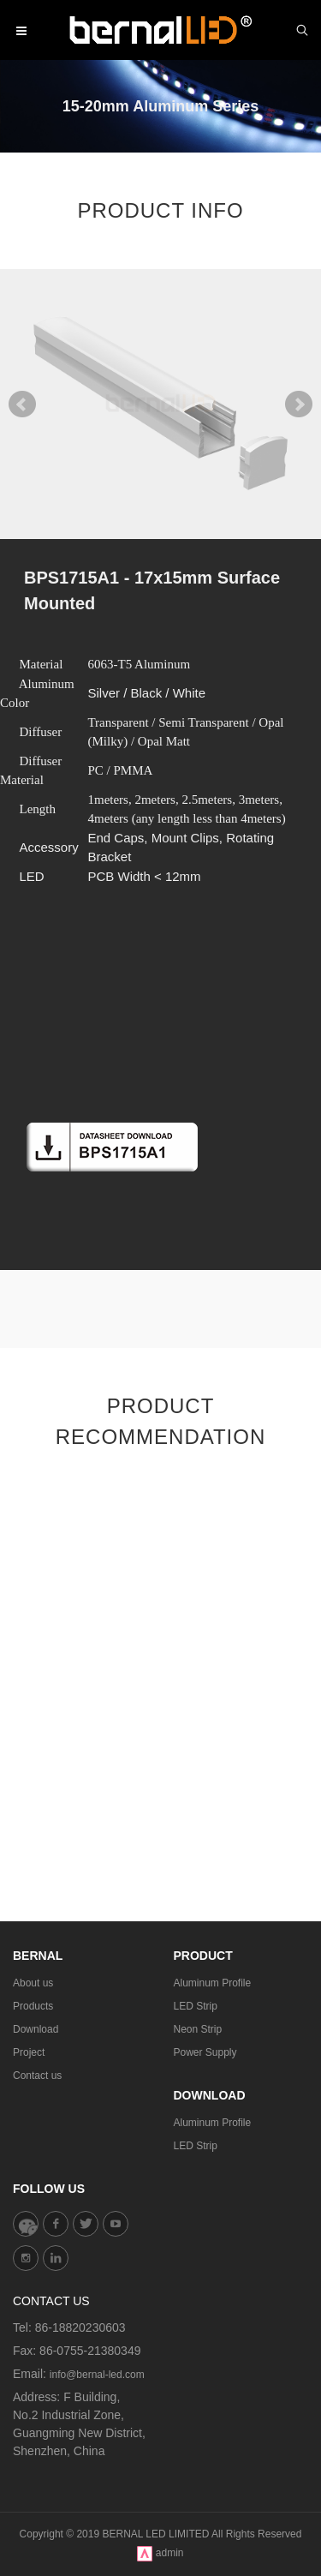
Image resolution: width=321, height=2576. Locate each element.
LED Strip (195, 2006)
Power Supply (205, 2052)
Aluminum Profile (213, 1983)
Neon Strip (198, 2029)
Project (29, 2052)
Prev (22, 404)
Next (298, 404)
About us (33, 1983)
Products (33, 2006)
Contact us (37, 2076)
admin (170, 2553)
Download (35, 2029)
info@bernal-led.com (97, 2375)
